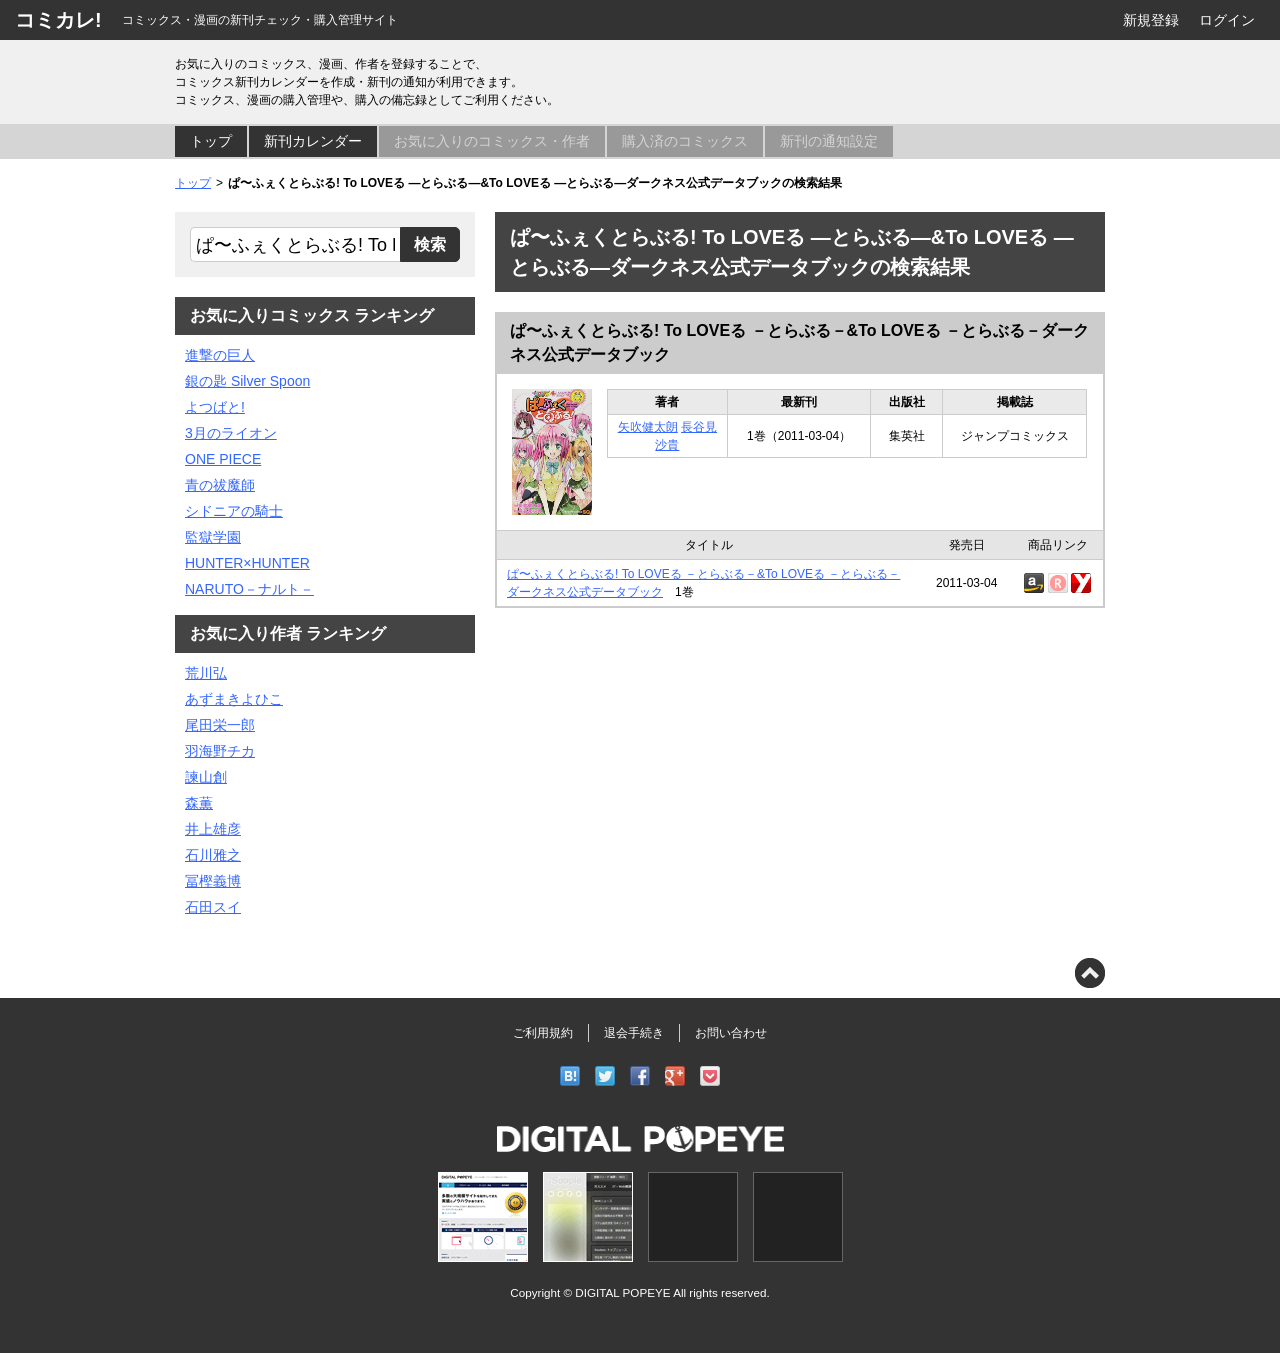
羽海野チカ (220, 751)
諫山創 (206, 777)
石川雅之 (213, 855)
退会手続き (634, 1033)
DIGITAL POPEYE (622, 1292)
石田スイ (213, 907)
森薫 (199, 803)
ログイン (1227, 20)
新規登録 (1151, 20)
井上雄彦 (213, 829)
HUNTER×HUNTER (247, 563)
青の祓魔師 (220, 485)
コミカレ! (58, 20)
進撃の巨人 (220, 355)
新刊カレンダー (313, 141)
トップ (211, 141)
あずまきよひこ (234, 699)
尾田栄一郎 (220, 725)
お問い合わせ (731, 1033)
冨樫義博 (213, 881)
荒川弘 (206, 673)
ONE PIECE (223, 459)
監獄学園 (213, 537)
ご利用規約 (543, 1033)
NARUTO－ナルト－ (249, 589)
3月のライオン (231, 433)
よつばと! (215, 407)
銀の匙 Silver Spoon (247, 381)
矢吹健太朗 (648, 427)
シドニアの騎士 (234, 511)
